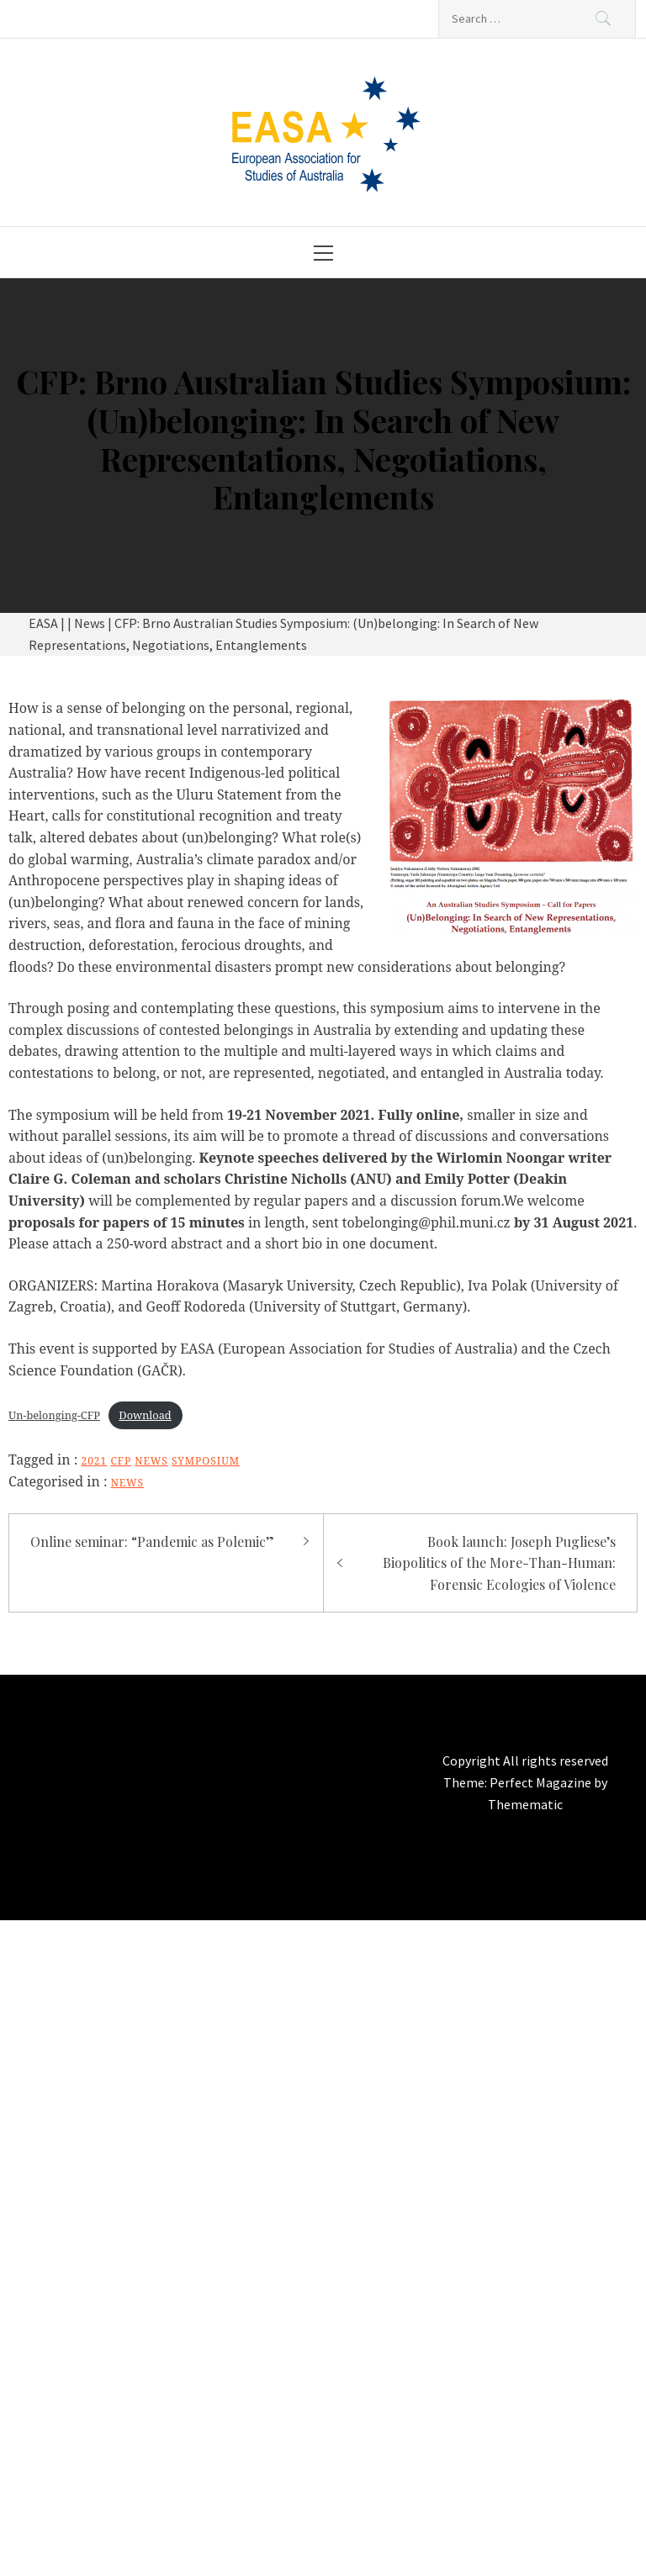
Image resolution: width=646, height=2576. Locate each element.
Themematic (525, 1804)
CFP (120, 1461)
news (151, 1461)
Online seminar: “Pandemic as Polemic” (152, 1541)
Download (145, 1415)
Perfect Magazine (542, 1782)
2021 (94, 1461)
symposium (206, 1461)
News (127, 1482)
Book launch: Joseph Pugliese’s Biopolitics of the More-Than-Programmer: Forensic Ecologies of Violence (499, 1563)
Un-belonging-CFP (54, 1415)
